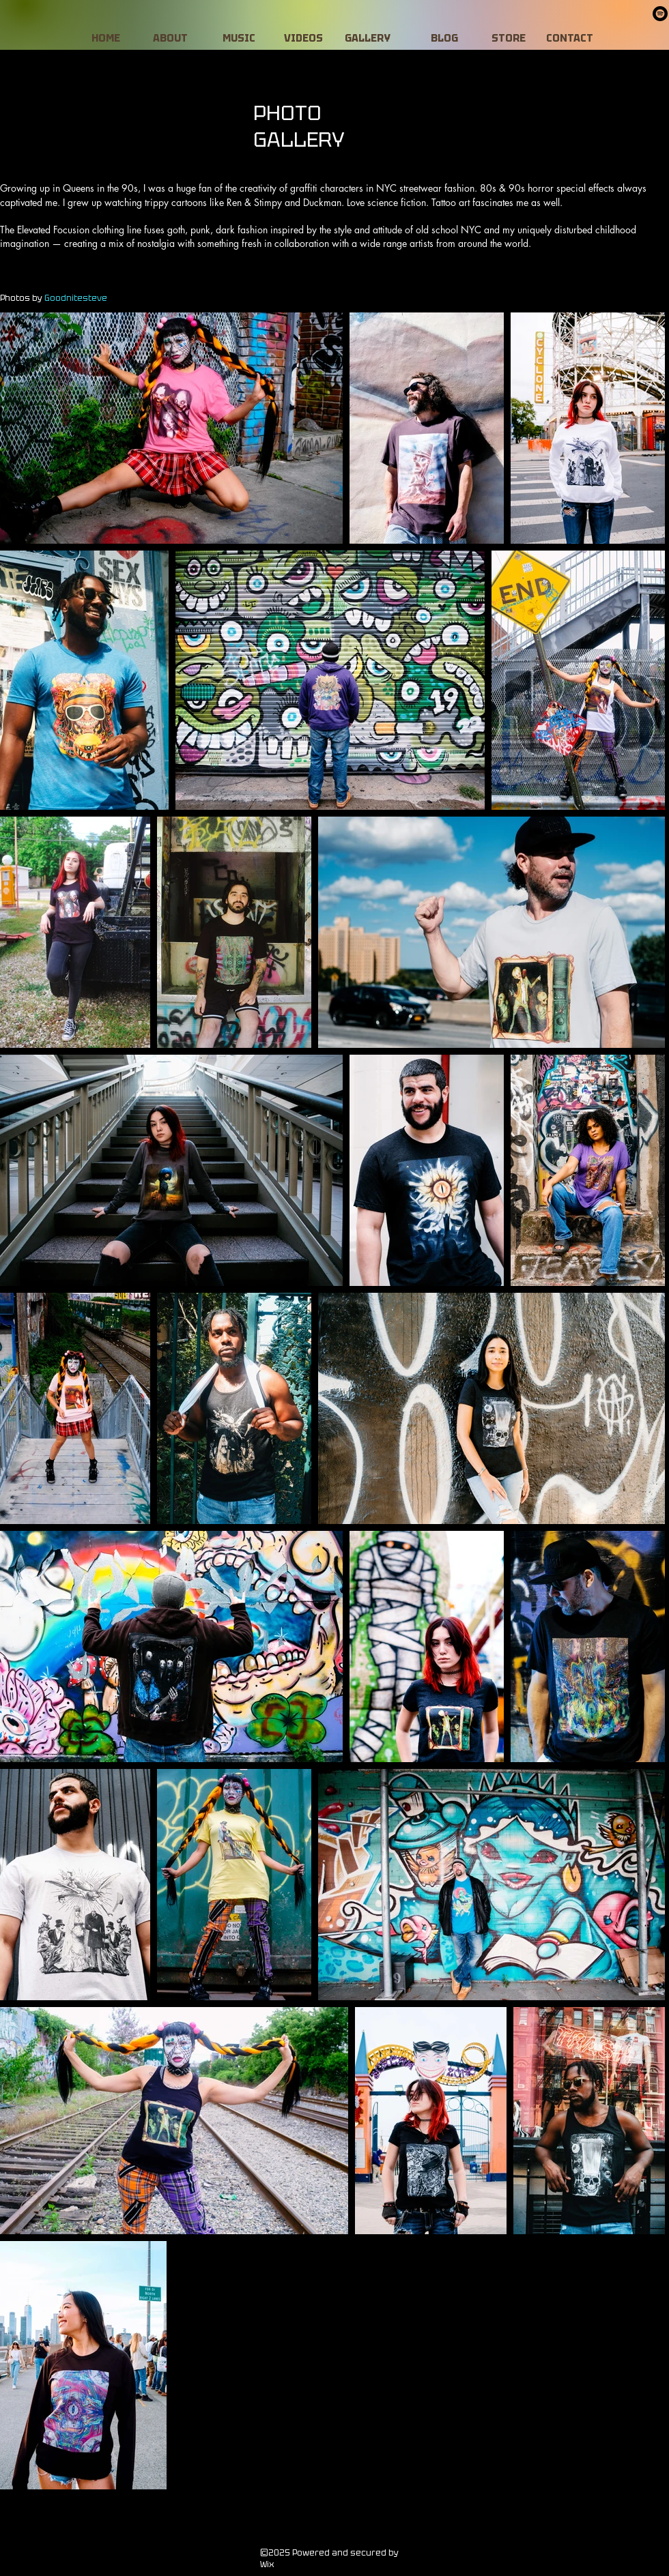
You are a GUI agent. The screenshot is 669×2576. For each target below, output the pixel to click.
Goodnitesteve (75, 298)
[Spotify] (660, 13)
